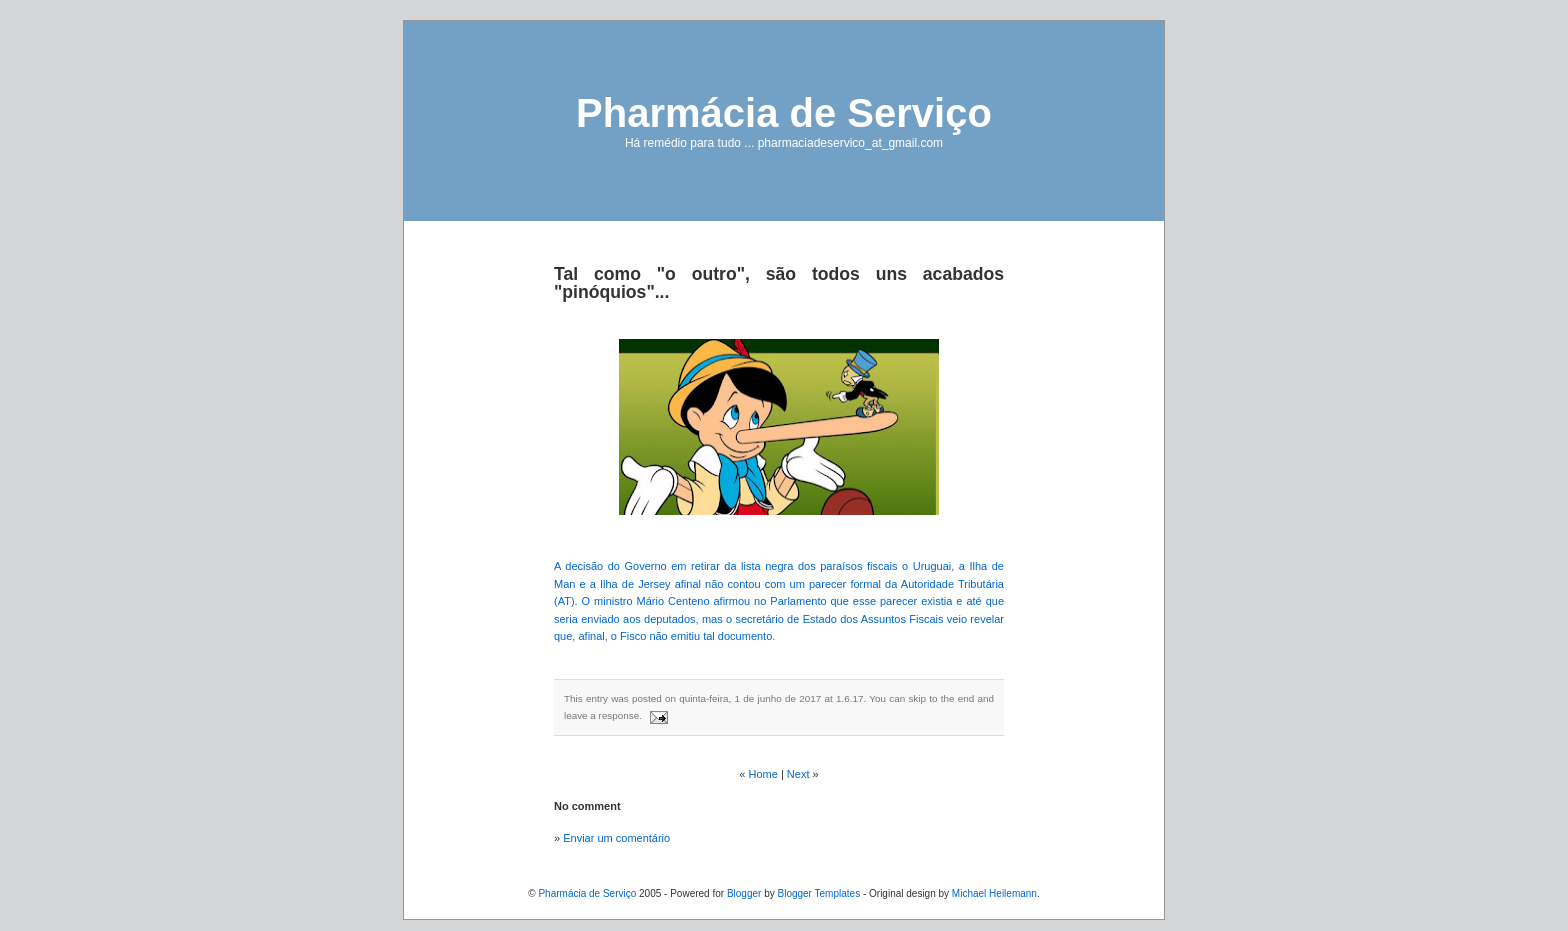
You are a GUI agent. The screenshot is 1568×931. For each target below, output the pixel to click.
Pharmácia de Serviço (784, 113)
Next (798, 774)
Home (763, 774)
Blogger (744, 893)
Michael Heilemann (994, 893)
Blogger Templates (818, 893)
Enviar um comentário (616, 838)
